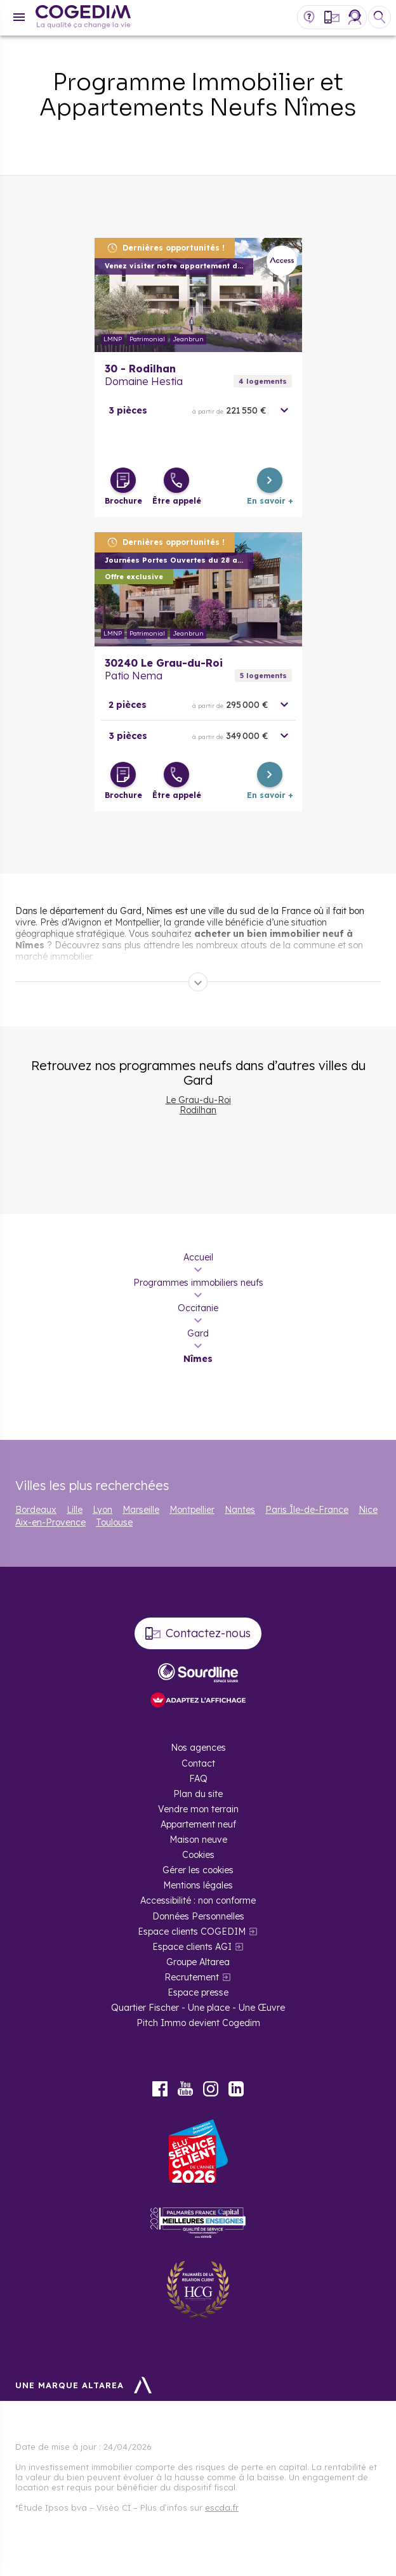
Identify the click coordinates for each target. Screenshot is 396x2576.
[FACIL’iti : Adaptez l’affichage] (198, 1701)
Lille (74, 1509)
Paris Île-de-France (306, 1509)
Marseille (140, 1509)
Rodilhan (198, 1110)
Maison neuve (198, 1839)
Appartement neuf (198, 1824)
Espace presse (198, 1992)
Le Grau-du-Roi (198, 1100)
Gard (198, 1333)
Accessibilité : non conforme (198, 1900)
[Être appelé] (176, 480)
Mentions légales (198, 1885)
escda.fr (222, 2507)
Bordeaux (35, 1509)
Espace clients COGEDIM (192, 1931)
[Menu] (19, 17)
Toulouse (114, 1522)
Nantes (240, 1509)
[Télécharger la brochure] (123, 480)
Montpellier (191, 1509)
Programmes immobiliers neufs (198, 1283)
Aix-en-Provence (50, 1522)
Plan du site (198, 1794)
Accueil (198, 1257)
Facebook (160, 2088)
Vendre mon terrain (198, 1809)
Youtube (185, 2088)
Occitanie (198, 1308)
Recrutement (191, 1977)
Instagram (210, 2088)
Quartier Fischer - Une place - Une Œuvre (198, 2007)
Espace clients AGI (192, 1946)
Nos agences (198, 1747)
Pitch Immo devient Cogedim (198, 2023)
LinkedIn (236, 2088)
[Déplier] (198, 981)
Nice (368, 1509)
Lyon (102, 1509)
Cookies (198, 1854)
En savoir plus (198, 295)
